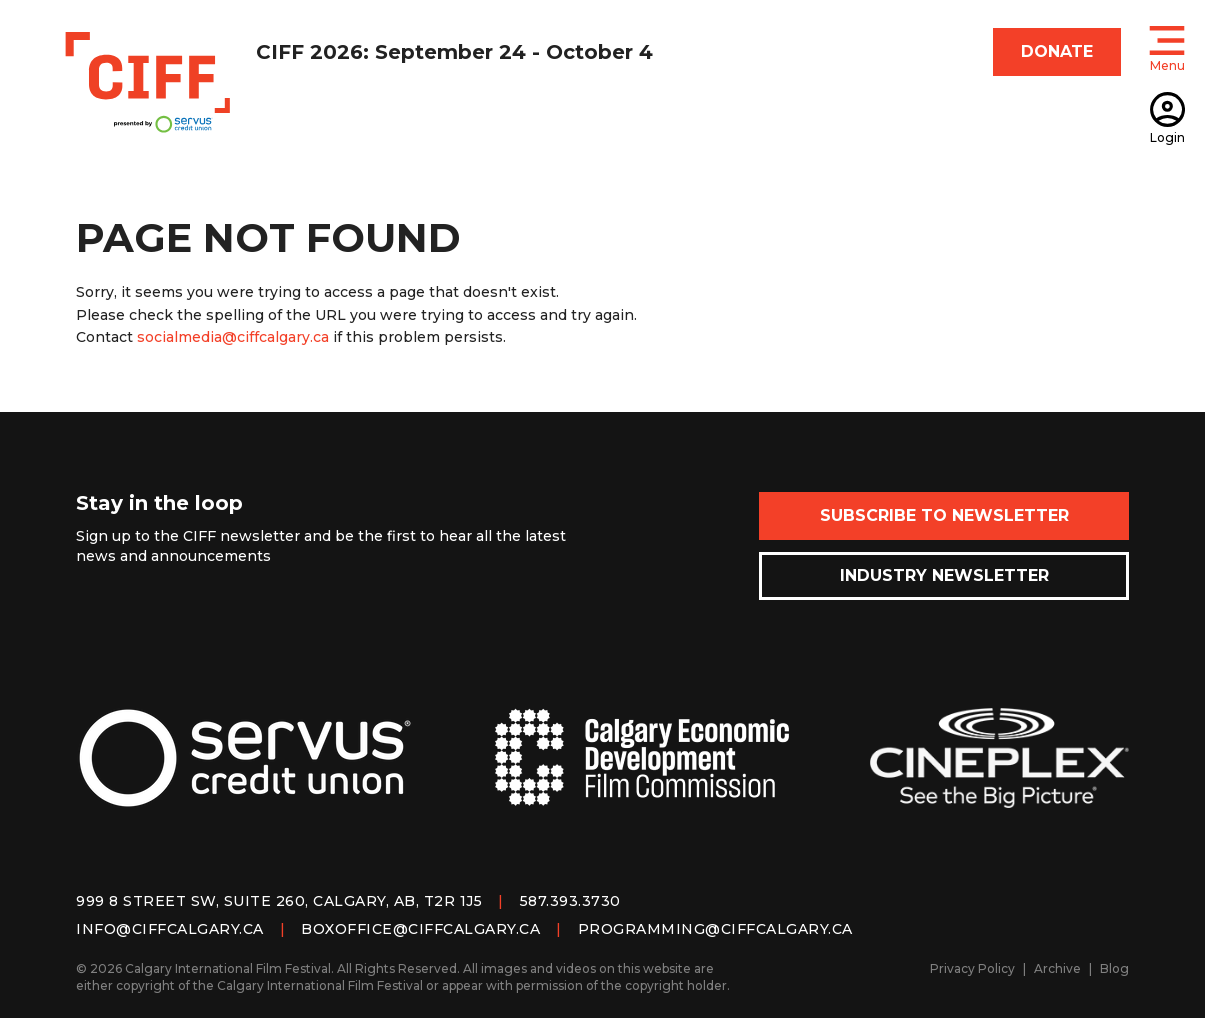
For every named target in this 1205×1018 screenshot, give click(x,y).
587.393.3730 (570, 901)
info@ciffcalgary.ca (170, 929)
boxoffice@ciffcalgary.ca (420, 929)
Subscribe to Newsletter (944, 515)
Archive (1057, 968)
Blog (1114, 968)
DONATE (1057, 51)
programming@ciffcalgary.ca (715, 929)
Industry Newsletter (944, 575)
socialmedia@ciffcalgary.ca (233, 337)
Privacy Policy (972, 968)
